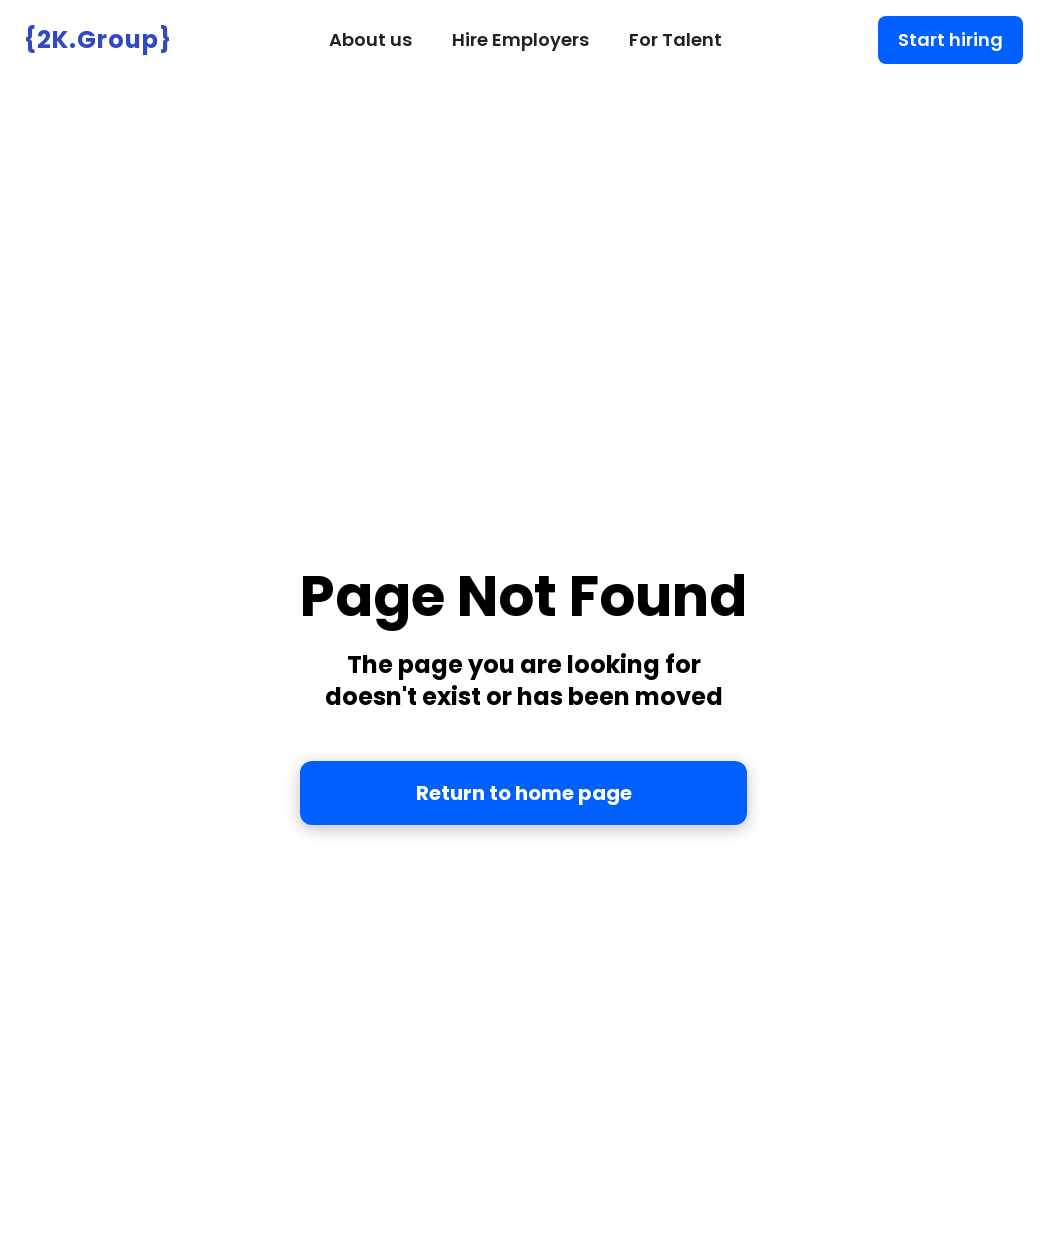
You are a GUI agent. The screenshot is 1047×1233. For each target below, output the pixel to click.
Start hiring (950, 39)
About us (370, 39)
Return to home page (524, 793)
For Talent (675, 39)
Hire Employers (520, 39)
